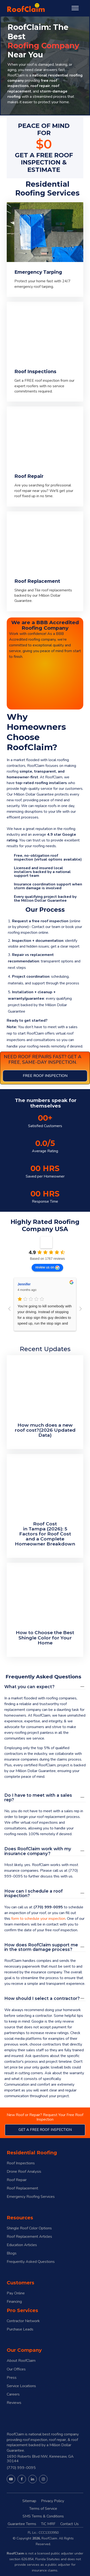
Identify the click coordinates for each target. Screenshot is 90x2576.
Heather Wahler (30, 1284)
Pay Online (16, 2293)
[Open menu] (75, 8)
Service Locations (21, 2386)
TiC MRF (48, 2524)
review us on (47, 1267)
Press (12, 2377)
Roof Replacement (22, 2188)
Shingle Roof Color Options (29, 2228)
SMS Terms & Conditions (43, 2516)
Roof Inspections (21, 2163)
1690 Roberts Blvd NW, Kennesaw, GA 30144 (40, 2458)
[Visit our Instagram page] (43, 2479)
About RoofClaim (21, 2360)
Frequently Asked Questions (31, 2261)
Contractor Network (23, 2321)
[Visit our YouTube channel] (11, 2479)
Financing (14, 2301)
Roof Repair (17, 2180)
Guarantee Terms (22, 2524)
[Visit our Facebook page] (22, 2479)
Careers (13, 2394)
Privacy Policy (52, 2501)
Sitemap (29, 2501)
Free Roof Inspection (45, 1075)
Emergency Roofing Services (31, 2196)
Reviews (14, 2403)
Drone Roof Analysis (24, 2171)
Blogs (12, 2253)
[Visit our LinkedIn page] (32, 2479)
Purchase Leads (20, 2329)
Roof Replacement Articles (29, 2236)
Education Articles (22, 2245)
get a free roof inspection (45, 2129)
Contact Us (69, 2524)
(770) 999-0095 (21, 2467)
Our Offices (16, 2369)
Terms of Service (43, 2508)
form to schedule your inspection (38, 1918)
